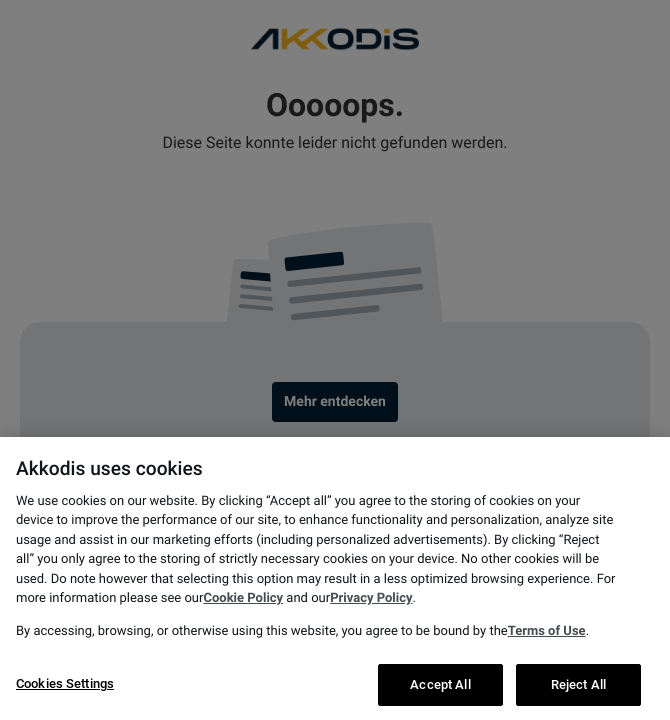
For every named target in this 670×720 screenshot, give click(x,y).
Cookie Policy (243, 624)
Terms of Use (547, 657)
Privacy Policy (371, 624)
